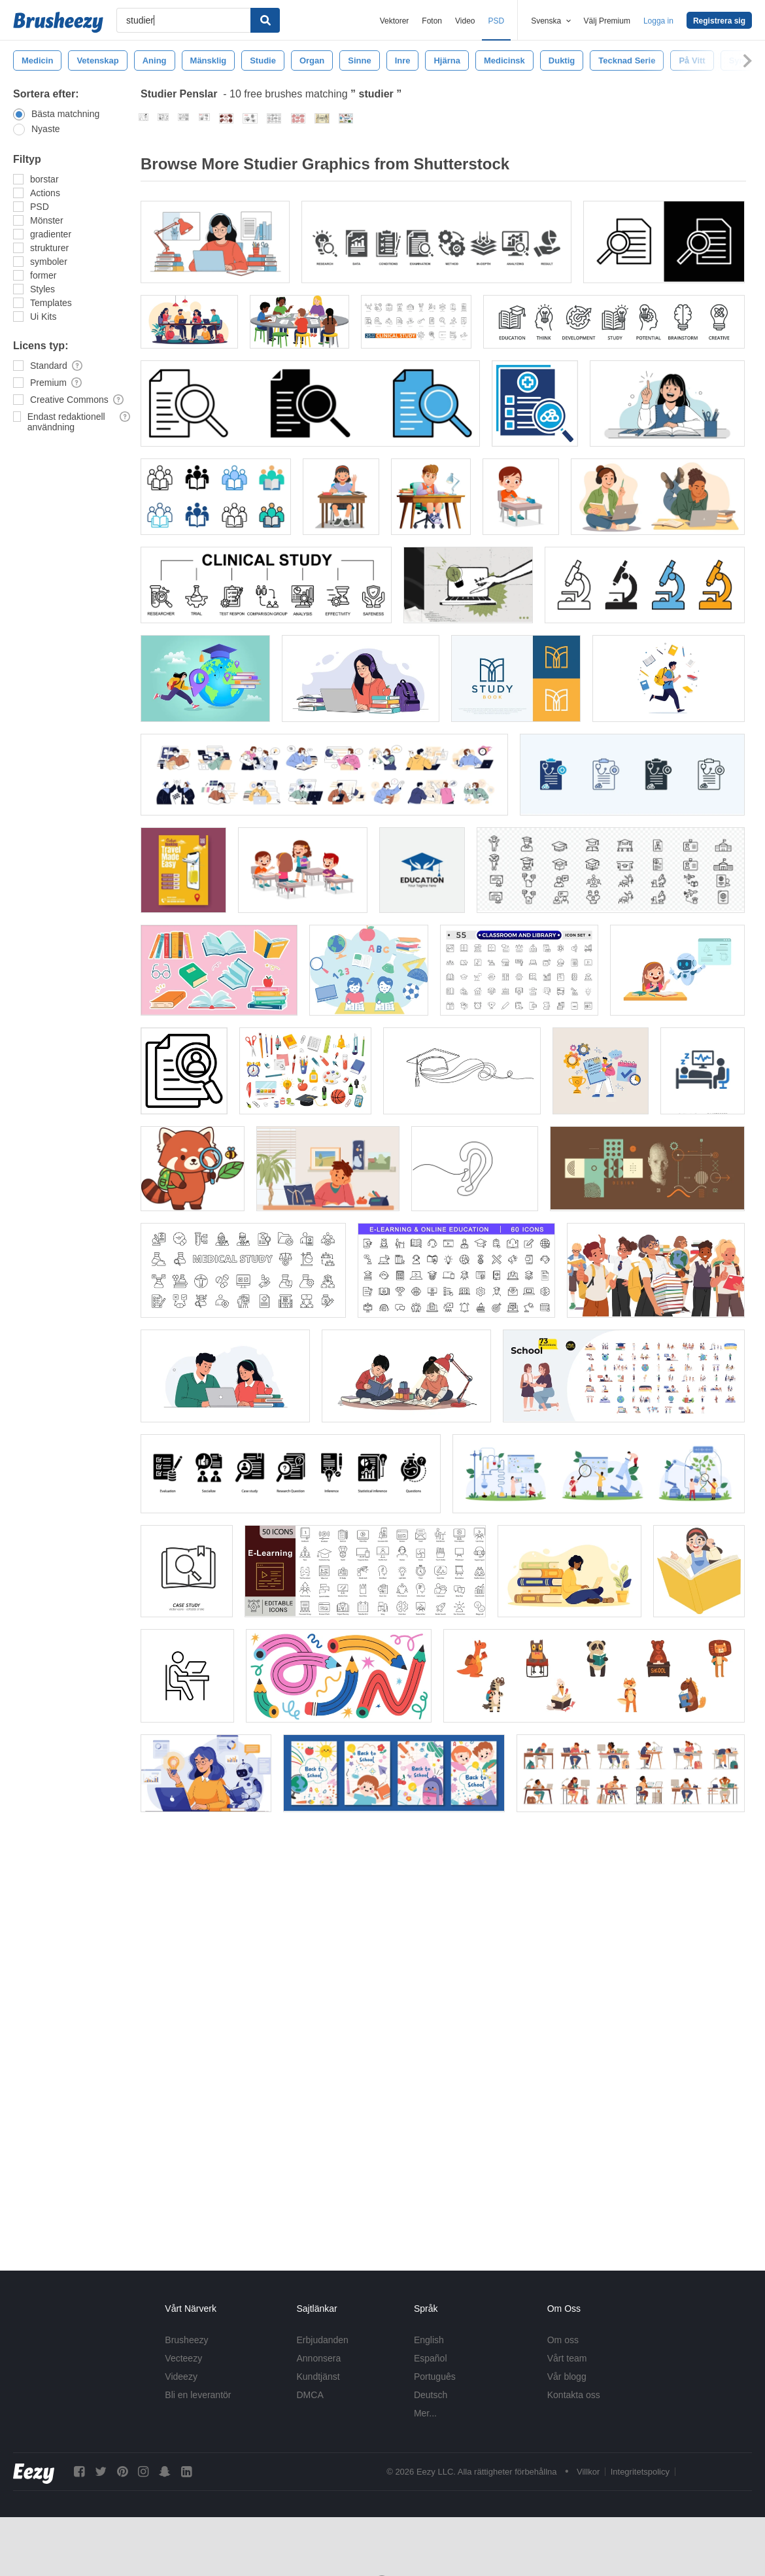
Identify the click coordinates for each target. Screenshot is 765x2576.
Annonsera (319, 2358)
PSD (496, 21)
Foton (432, 21)
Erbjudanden (322, 2340)
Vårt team (567, 2358)
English (429, 2340)
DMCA (310, 2395)
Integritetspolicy (640, 2472)
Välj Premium (607, 21)
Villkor (588, 2472)
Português (435, 2376)
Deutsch (430, 2395)
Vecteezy (183, 2358)
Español (430, 2358)
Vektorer (394, 21)
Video (465, 21)
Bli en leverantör (198, 2395)
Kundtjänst (318, 2376)
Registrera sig (719, 21)
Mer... (425, 2413)
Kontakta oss (573, 2395)
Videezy (181, 2376)
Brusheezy (186, 2340)
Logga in (658, 21)
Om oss (563, 2340)
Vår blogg (566, 2376)
